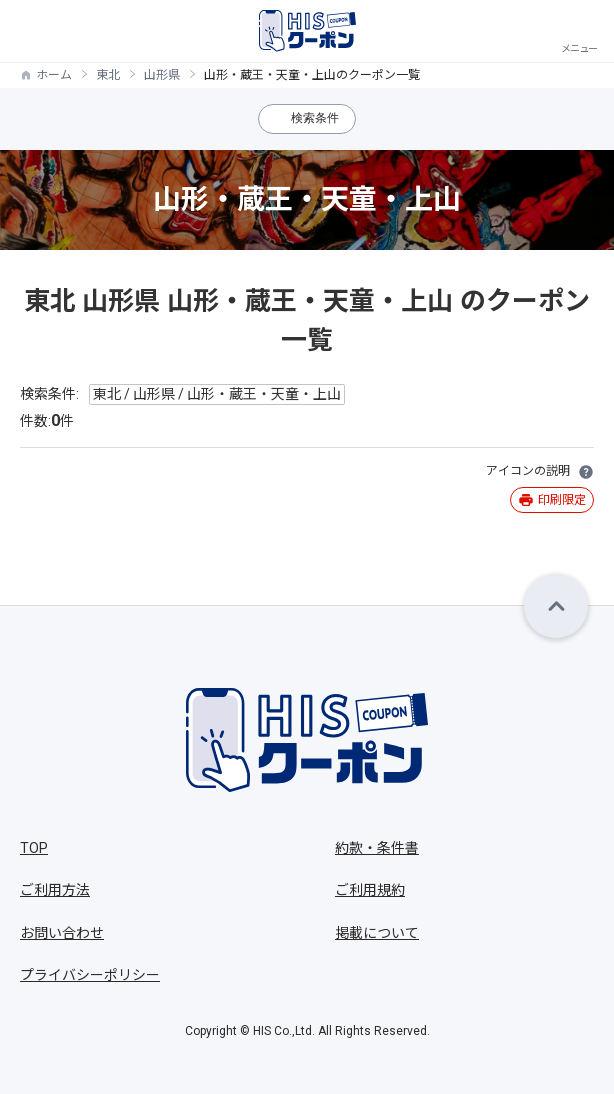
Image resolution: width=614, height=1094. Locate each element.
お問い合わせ (62, 933)
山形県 (162, 75)
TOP (34, 848)
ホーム (54, 75)
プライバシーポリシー (90, 975)
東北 (108, 75)
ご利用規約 (370, 890)
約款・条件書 (377, 848)
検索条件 (315, 118)
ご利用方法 (55, 890)
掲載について (377, 933)
